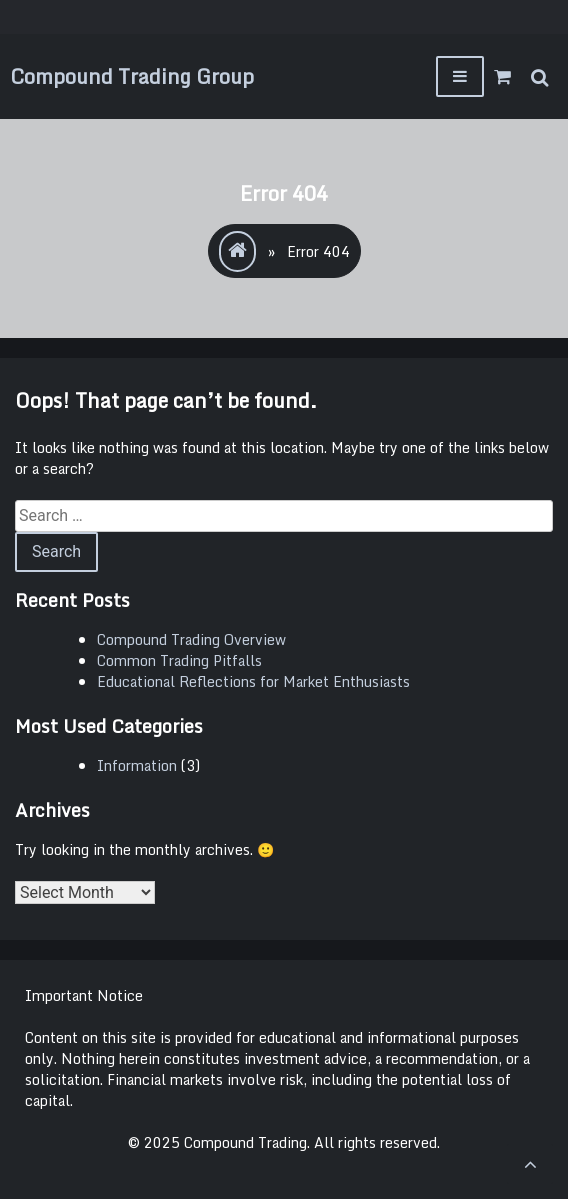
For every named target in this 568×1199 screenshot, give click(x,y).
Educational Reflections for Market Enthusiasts (253, 681)
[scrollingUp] (530, 1164)
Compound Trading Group (132, 76)
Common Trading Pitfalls (179, 660)
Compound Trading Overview (191, 639)
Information (137, 765)
